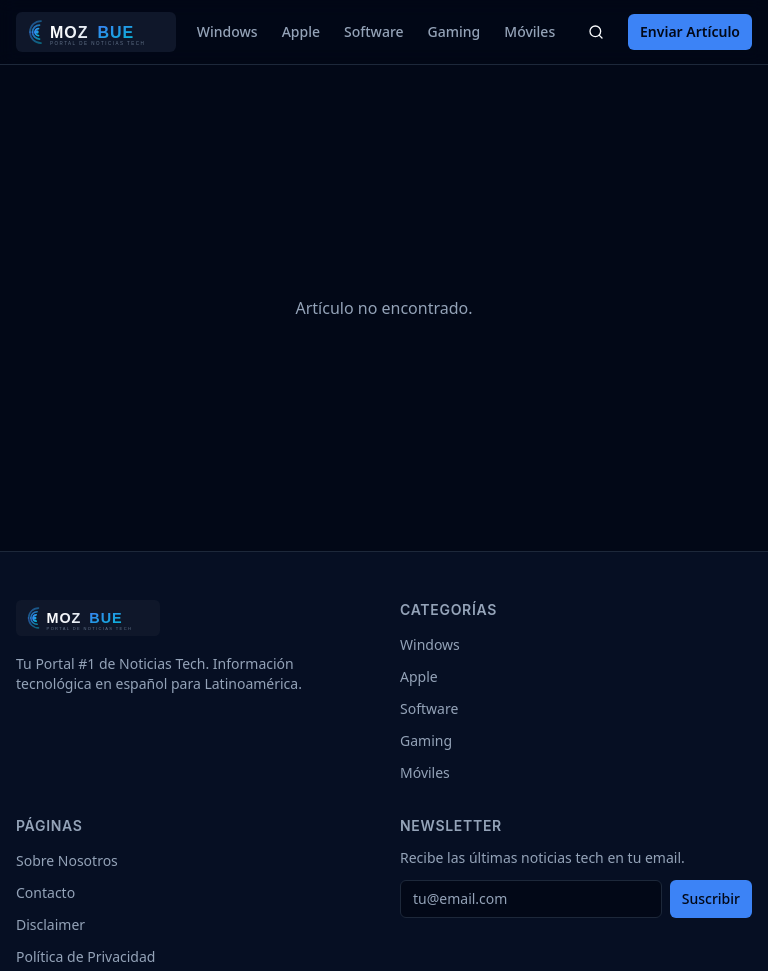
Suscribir (711, 898)
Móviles (529, 31)
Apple (301, 31)
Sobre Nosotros (67, 860)
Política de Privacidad (85, 956)
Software (374, 31)
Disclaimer (50, 924)
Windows (227, 31)
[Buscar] (596, 32)
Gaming (454, 31)
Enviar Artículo (690, 31)
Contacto (45, 892)
